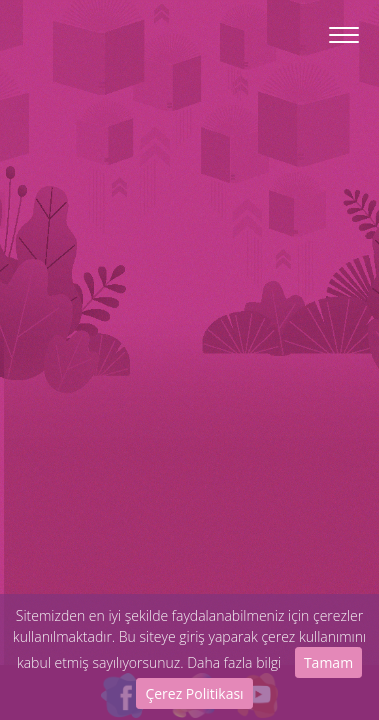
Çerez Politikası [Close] (194, 693)
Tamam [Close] (328, 662)
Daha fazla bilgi (234, 662)
